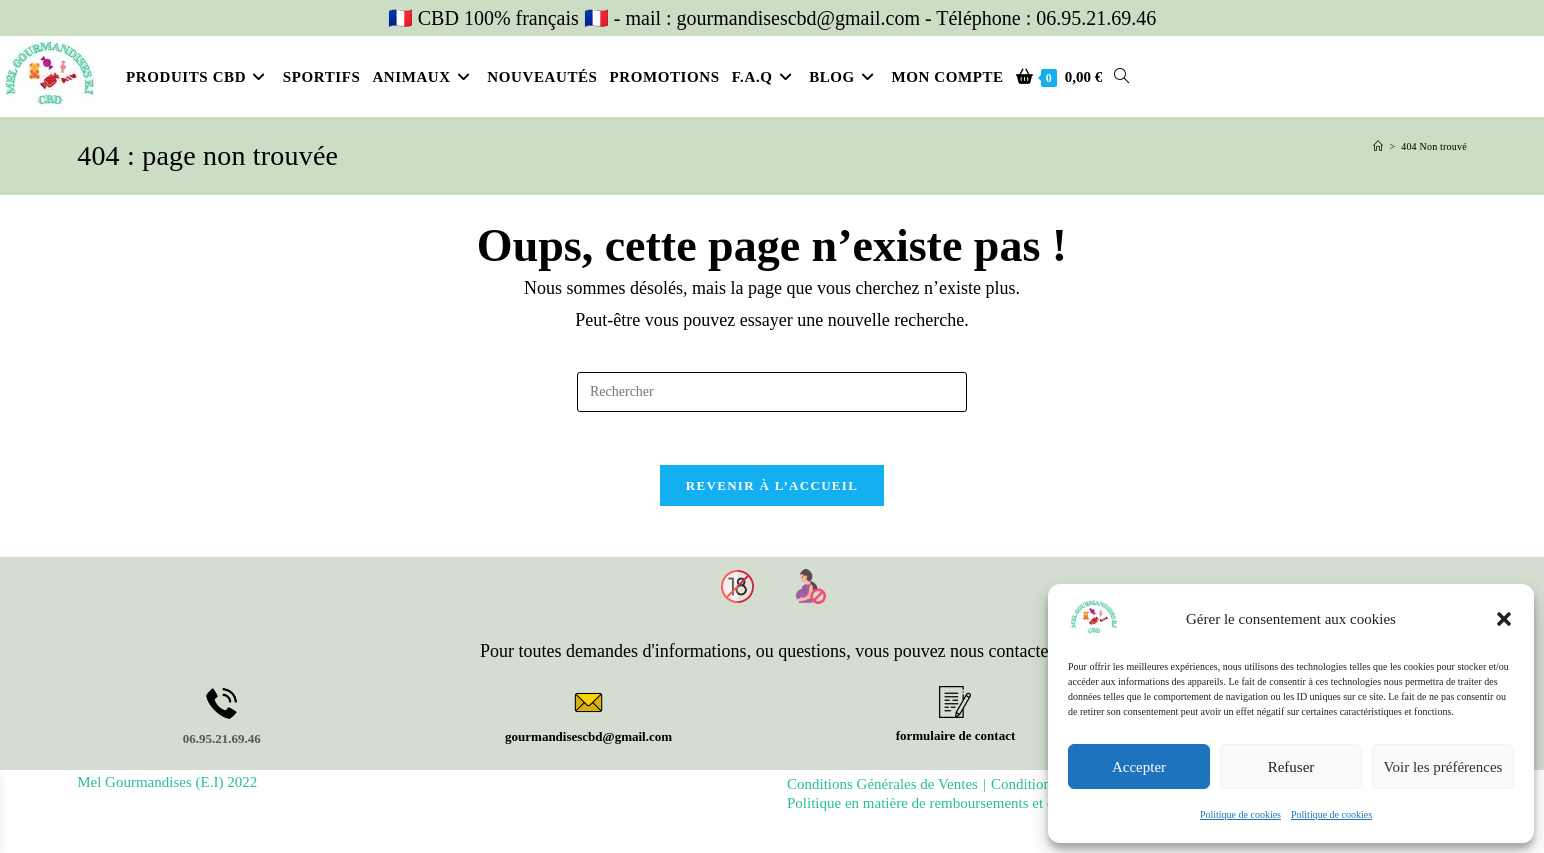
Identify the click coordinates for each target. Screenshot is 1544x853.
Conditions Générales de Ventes (882, 792)
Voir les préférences (1443, 767)
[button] (1504, 619)
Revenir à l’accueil (772, 493)
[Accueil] (1378, 146)
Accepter (1139, 767)
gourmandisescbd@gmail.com (588, 744)
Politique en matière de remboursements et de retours (946, 811)
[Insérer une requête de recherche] (772, 392)
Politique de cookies (1240, 814)
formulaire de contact (956, 743)
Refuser (1291, 767)
